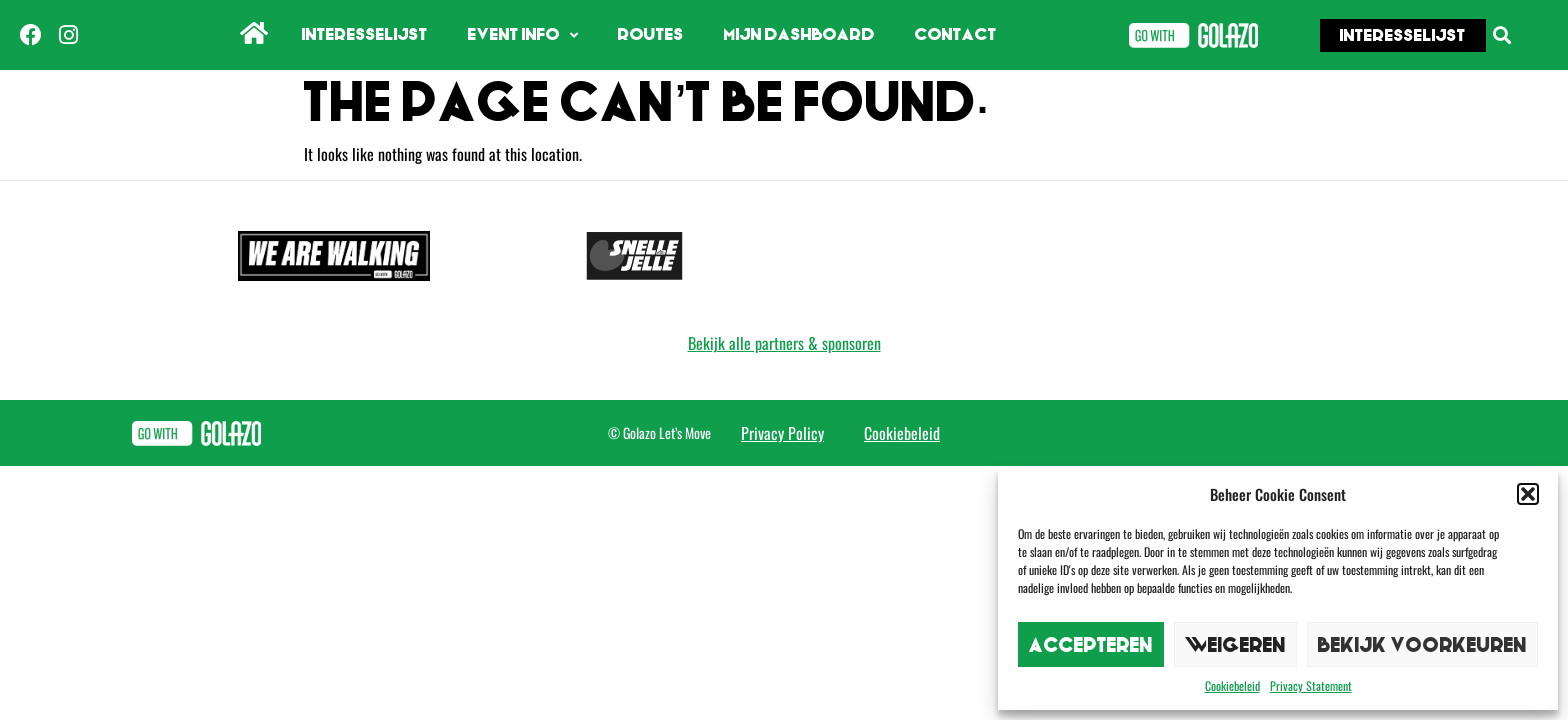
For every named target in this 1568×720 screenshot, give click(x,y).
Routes (651, 34)
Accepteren (1091, 644)
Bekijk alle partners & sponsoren (784, 343)
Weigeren (1235, 644)
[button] (1528, 494)
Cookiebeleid (1232, 685)
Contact (956, 34)
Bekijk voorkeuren (1422, 644)
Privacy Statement (1311, 685)
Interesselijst (365, 34)
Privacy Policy (782, 433)
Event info (523, 35)
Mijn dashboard (799, 34)
